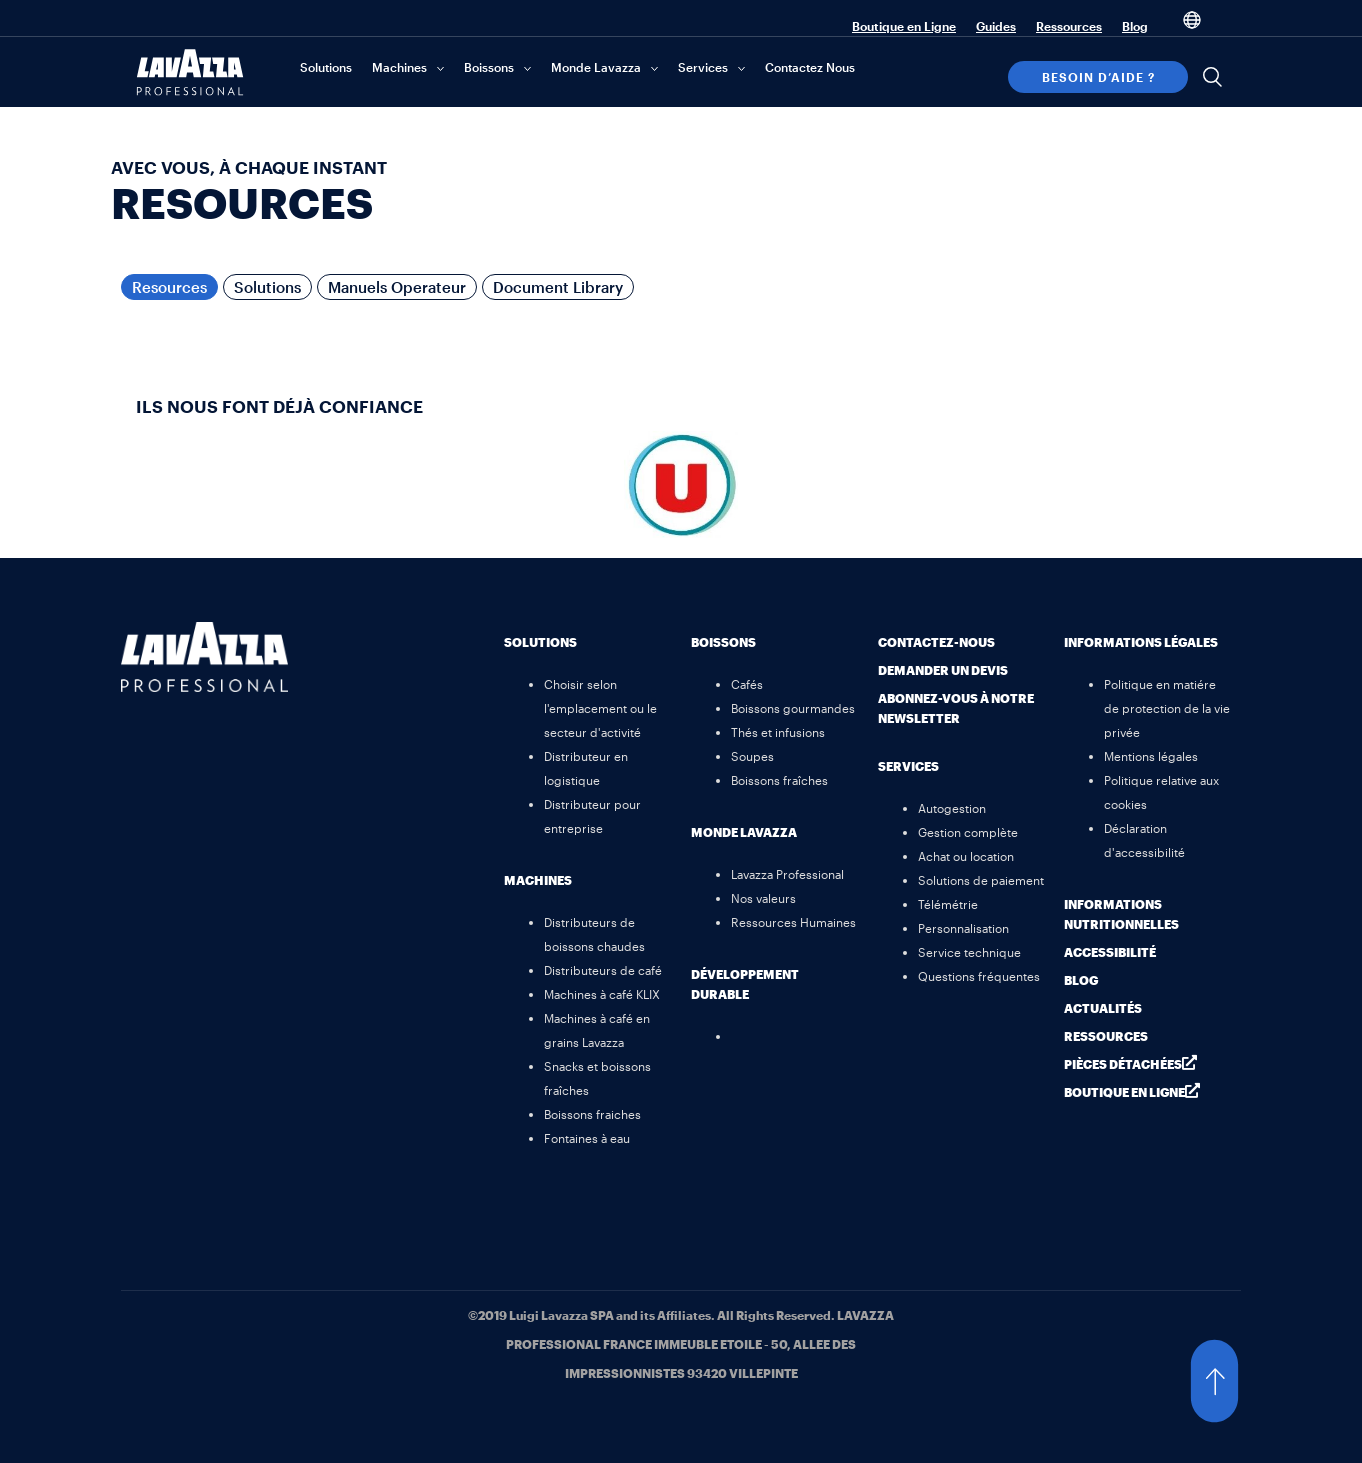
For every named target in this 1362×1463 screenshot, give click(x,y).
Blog (1135, 26)
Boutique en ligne (1124, 1092)
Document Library (558, 287)
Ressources (1069, 26)
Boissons (489, 67)
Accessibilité (1110, 952)
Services (703, 67)
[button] (1234, 1381)
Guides (996, 26)
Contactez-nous (936, 642)
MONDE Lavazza (744, 832)
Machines (399, 67)
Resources (169, 287)
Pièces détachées (1123, 1064)
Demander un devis (943, 670)
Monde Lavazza (596, 67)
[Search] (1212, 77)
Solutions (326, 67)
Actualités (1103, 1008)
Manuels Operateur (397, 287)
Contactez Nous (810, 67)
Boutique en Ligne (904, 26)
